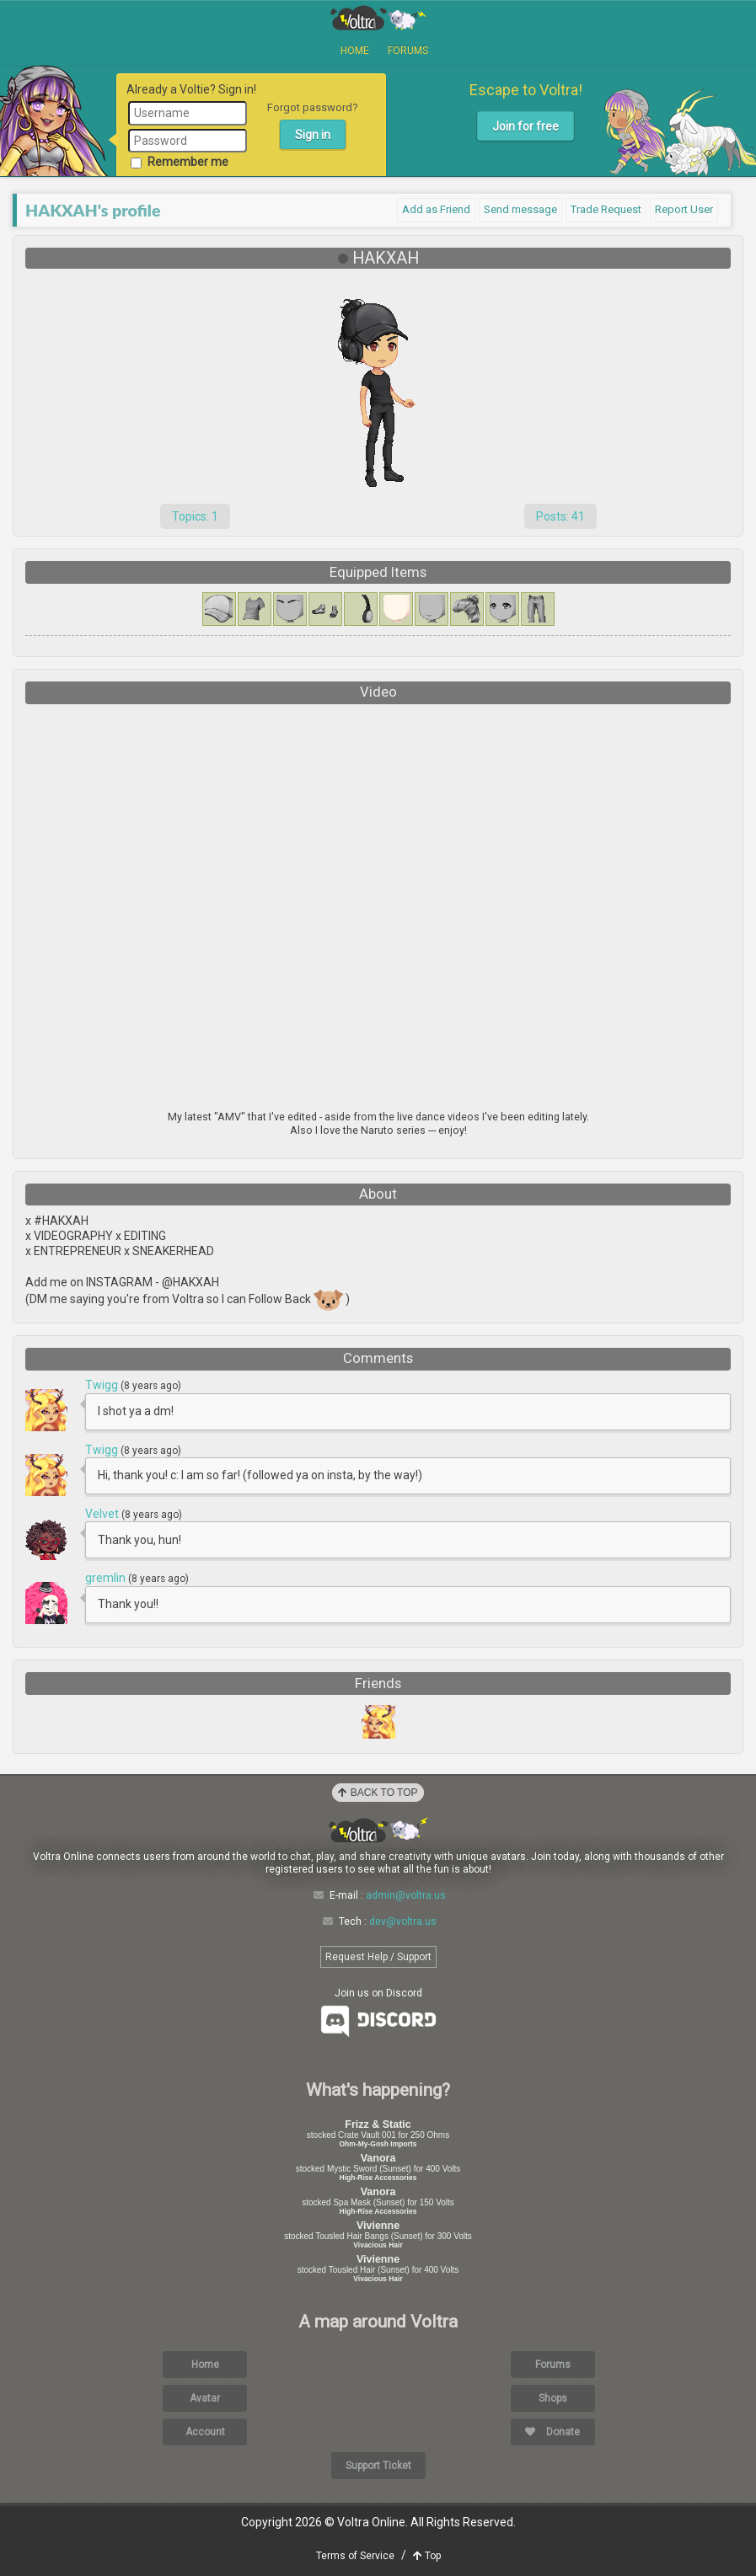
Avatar (205, 2398)
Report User (684, 209)
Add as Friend (436, 209)
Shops (553, 2398)
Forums (408, 50)
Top (427, 2556)
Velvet (103, 1513)
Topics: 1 (195, 516)
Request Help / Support (378, 1957)
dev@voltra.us (403, 1921)
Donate (552, 2432)
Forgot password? (312, 107)
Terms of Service (355, 2556)
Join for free (525, 126)
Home (354, 50)
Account (205, 2432)
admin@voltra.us (406, 1895)
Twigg (103, 1385)
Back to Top (377, 1792)
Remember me (179, 161)
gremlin (106, 1578)
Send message (520, 209)
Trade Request (606, 209)
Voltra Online (378, 17)
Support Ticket (378, 2466)
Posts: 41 (560, 516)
